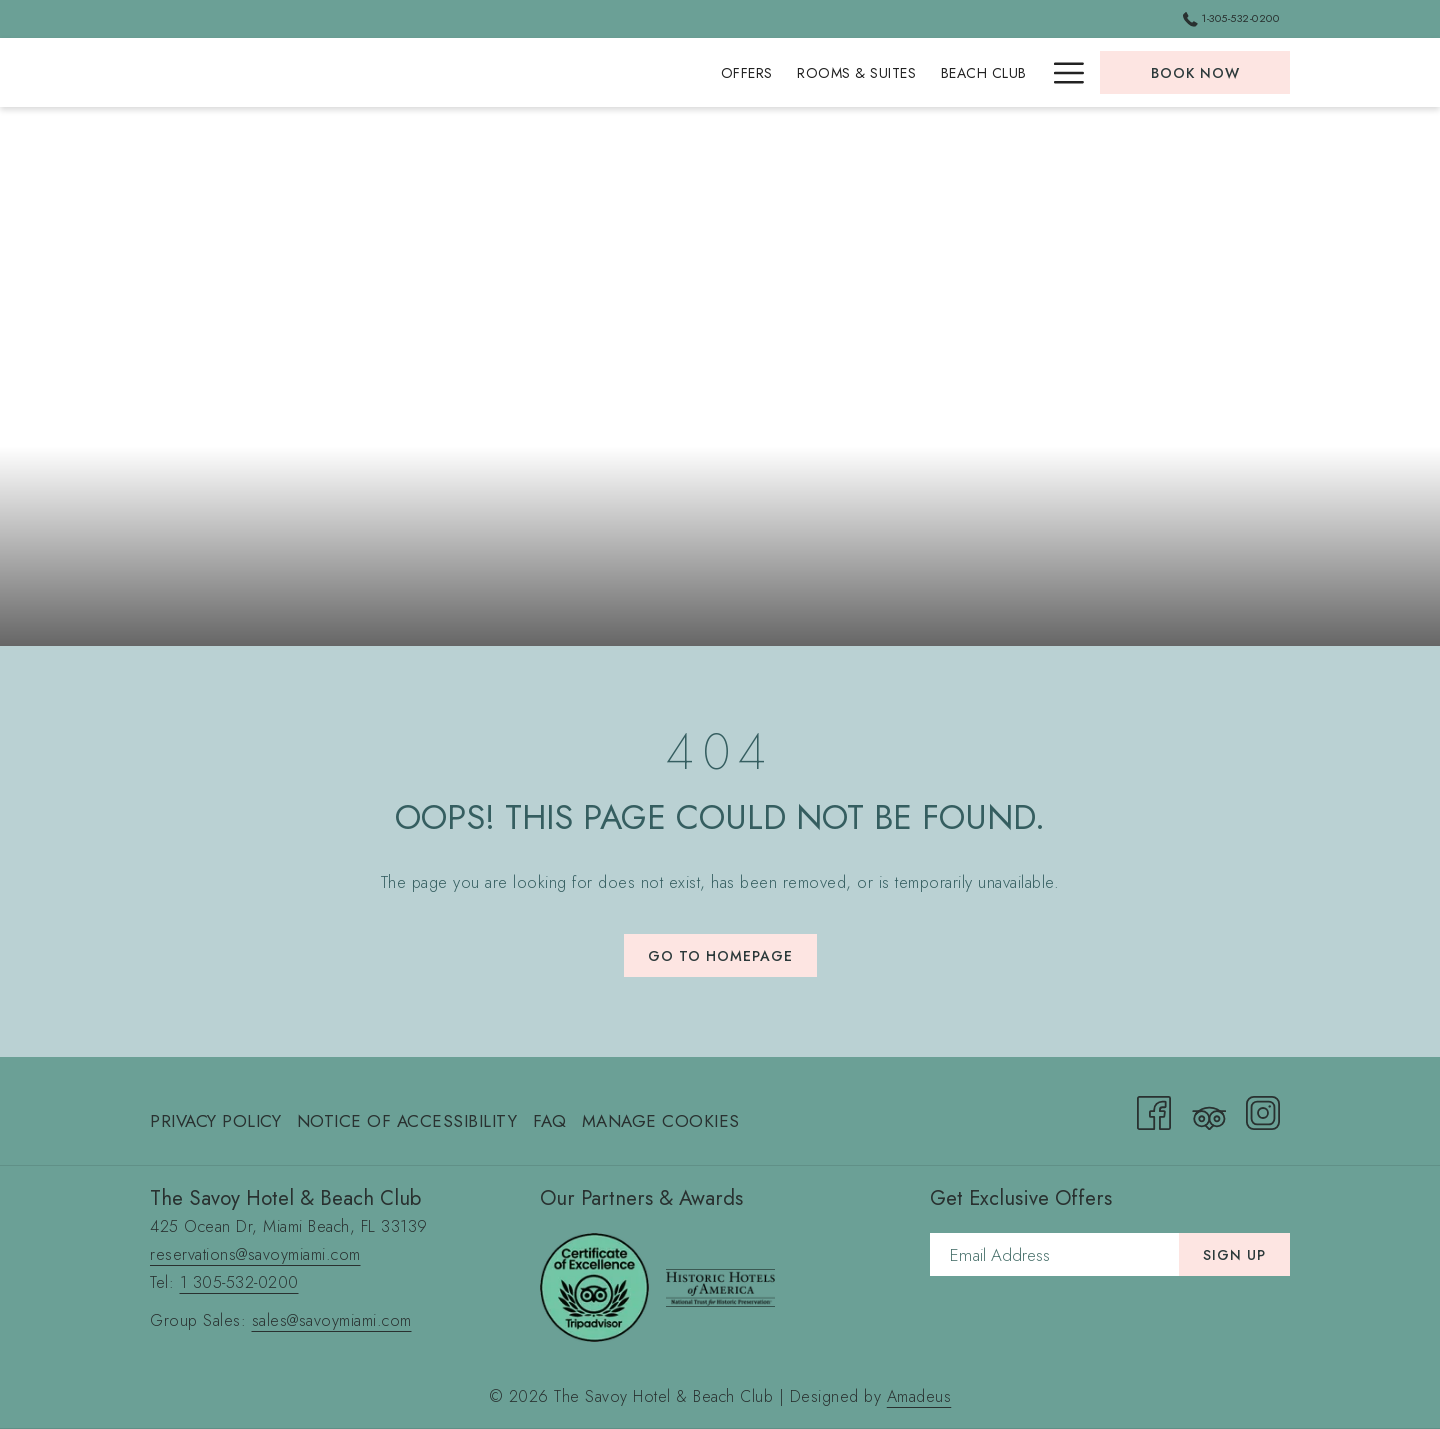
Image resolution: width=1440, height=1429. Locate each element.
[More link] (1061, 72)
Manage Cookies (661, 1121)
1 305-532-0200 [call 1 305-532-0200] (239, 1282)
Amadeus (919, 1396)
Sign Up (1234, 1255)
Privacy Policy (215, 1121)
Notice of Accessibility (407, 1121)
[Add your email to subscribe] (1054, 1254)
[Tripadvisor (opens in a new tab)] (1209, 1109)
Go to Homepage (720, 956)
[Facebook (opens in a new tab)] (1154, 1109)
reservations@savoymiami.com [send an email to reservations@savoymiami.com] (255, 1254)
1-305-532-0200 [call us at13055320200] (1231, 18)
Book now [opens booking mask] (1195, 73)
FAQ (550, 1121)
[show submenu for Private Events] (1030, 72)
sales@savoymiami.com (332, 1320)
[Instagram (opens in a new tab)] (1263, 1109)
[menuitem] (499, 72)
